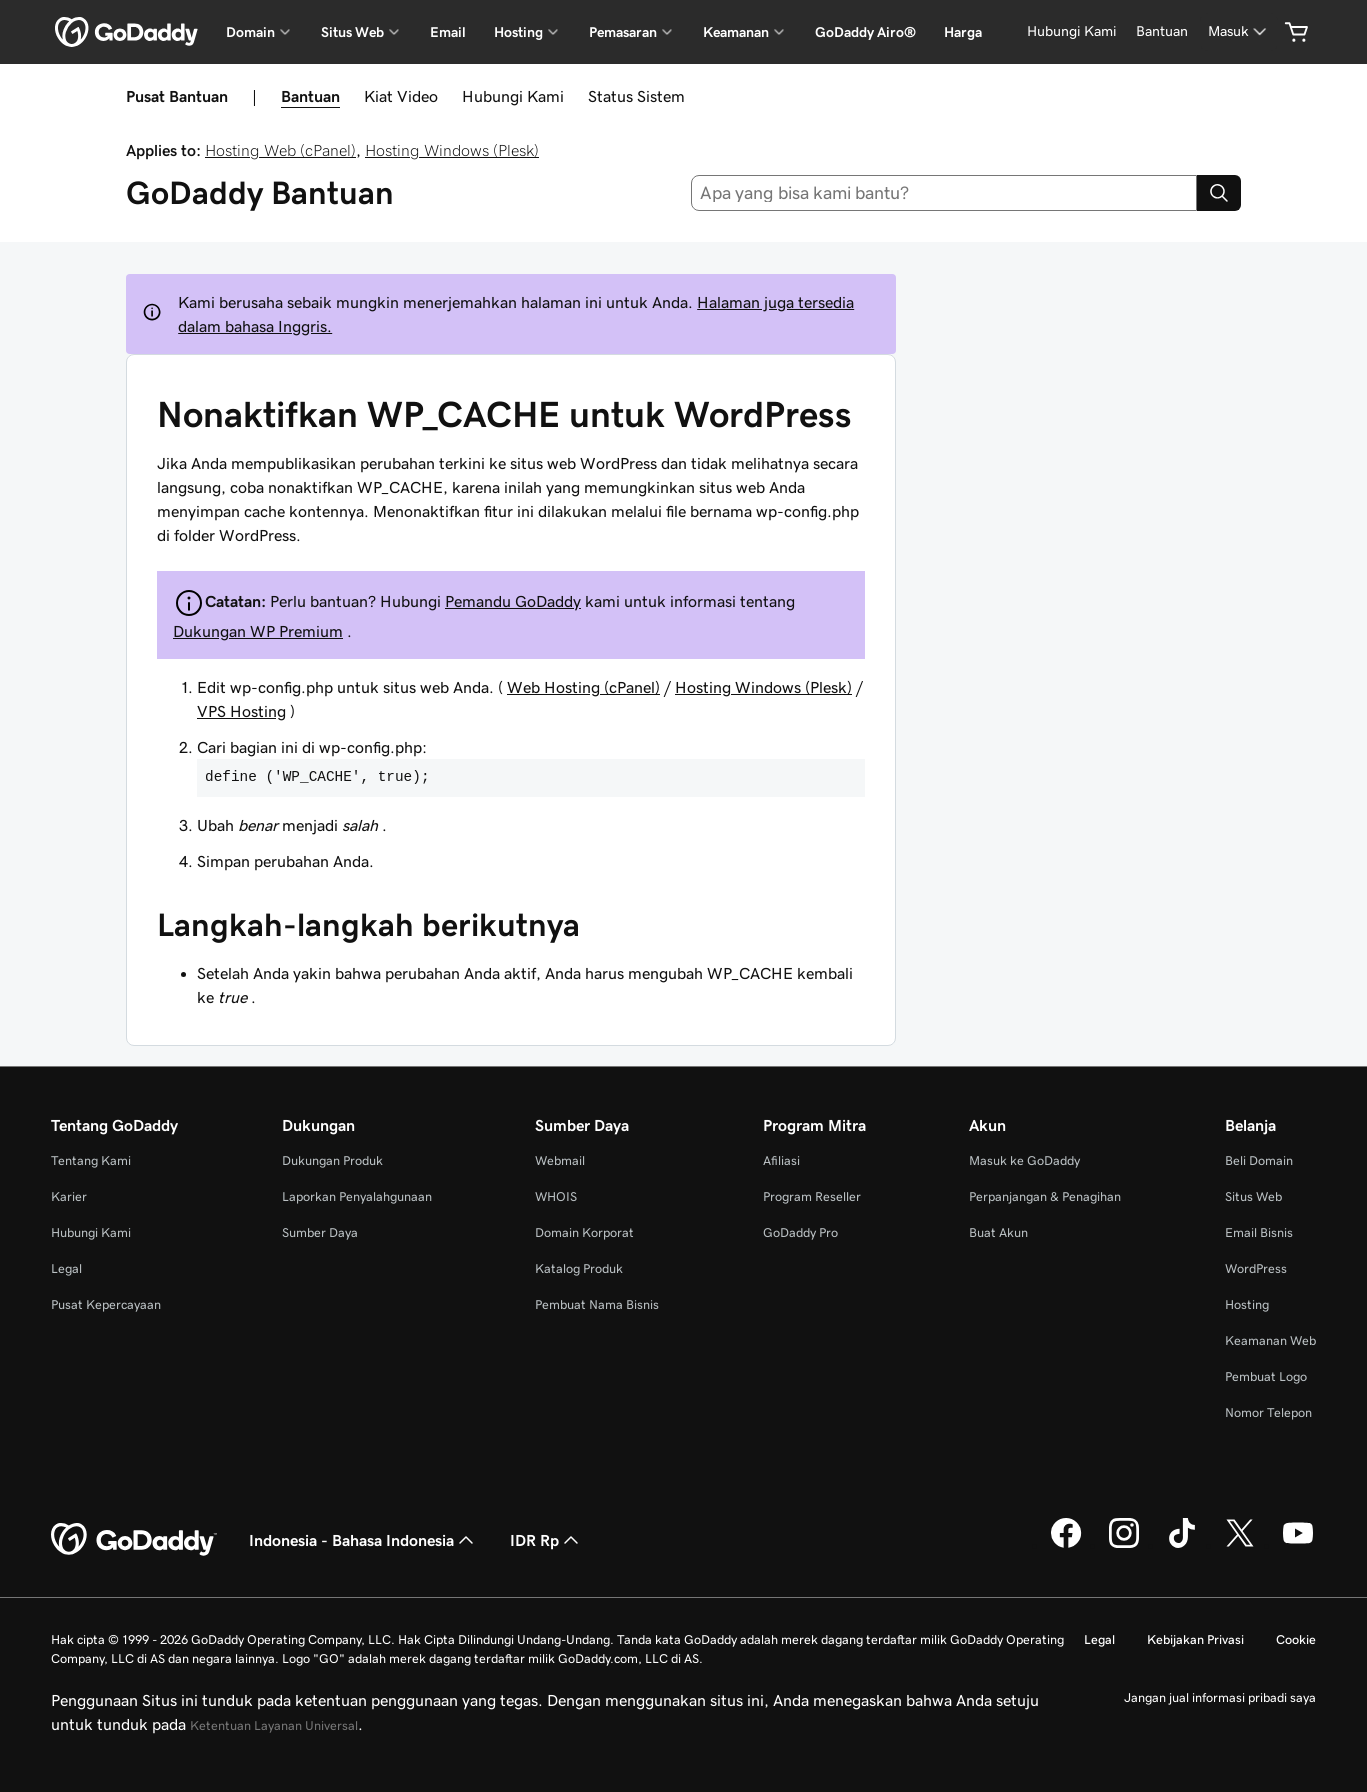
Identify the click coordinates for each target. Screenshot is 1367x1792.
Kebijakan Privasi (1195, 1639)
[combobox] (944, 193)
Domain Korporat (584, 1232)
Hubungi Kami (513, 96)
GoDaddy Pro (800, 1232)
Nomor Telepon (1268, 1412)
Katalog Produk (579, 1268)
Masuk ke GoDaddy (1024, 1160)
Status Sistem (636, 96)
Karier (69, 1196)
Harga (963, 32)
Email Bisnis (1259, 1232)
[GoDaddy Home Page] (134, 1540)
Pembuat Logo (1266, 1376)
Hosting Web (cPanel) (280, 150)
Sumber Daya (320, 1232)
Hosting (1247, 1304)
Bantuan (310, 96)
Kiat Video (401, 96)
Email (448, 32)
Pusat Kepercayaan (106, 1304)
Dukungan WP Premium (258, 631)
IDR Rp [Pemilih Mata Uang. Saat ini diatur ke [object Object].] (546, 1540)
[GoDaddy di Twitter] (1240, 1545)
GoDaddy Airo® (865, 32)
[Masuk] (1239, 31)
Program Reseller (812, 1196)
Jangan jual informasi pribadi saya (1220, 1697)
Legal (66, 1268)
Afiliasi (781, 1160)
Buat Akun (998, 1232)
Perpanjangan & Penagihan (1045, 1196)
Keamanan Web (1270, 1340)
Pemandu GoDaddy (513, 601)
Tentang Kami (91, 1160)
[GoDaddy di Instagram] (1124, 1545)
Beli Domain (1259, 1160)
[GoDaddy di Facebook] (1066, 1545)
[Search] (1219, 193)
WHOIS (556, 1196)
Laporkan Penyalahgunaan (357, 1196)
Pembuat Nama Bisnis (597, 1304)
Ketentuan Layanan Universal (274, 1725)
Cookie (1296, 1639)
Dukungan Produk (332, 1160)
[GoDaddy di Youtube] (1298, 1545)
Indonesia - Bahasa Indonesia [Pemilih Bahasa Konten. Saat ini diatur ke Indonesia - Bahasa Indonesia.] (363, 1540)
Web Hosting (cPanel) (583, 687)
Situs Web (1253, 1196)
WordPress (1256, 1268)
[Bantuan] (1162, 31)
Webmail (560, 1160)
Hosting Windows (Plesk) (452, 150)
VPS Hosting (241, 711)
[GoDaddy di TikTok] (1182, 1545)
